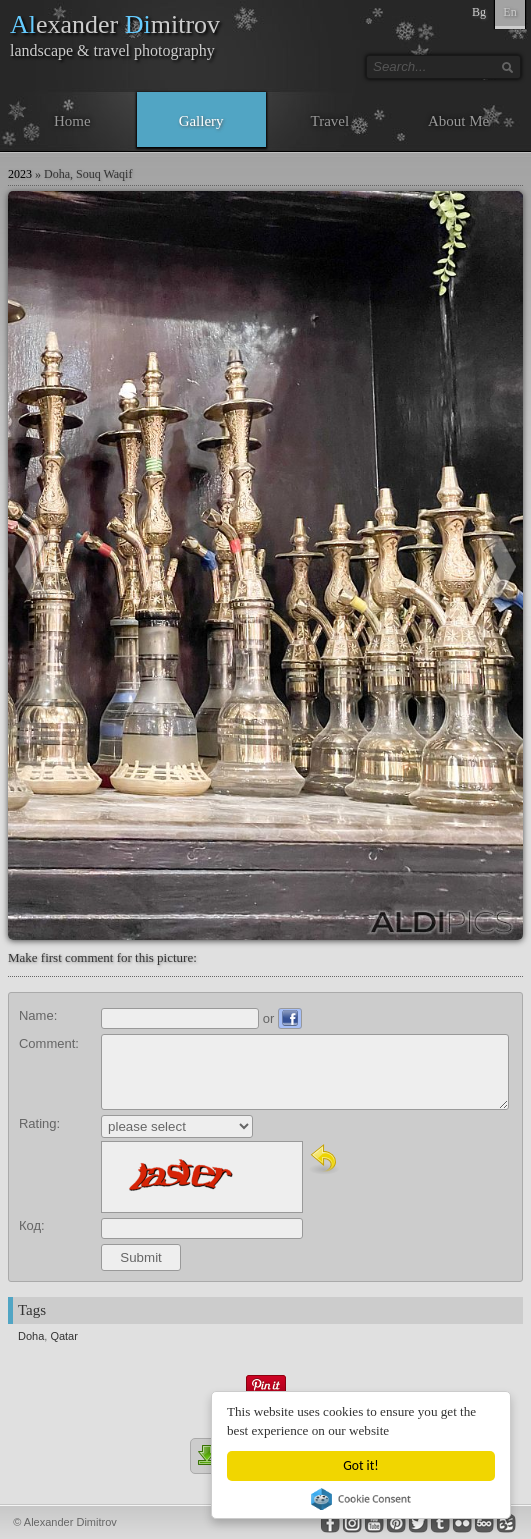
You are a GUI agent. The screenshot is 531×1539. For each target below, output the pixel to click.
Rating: (39, 1123)
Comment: (49, 1043)
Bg (479, 12)
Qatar (64, 1336)
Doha (31, 1336)
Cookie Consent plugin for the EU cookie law (361, 1499)
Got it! (360, 1465)
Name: (38, 1015)
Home (72, 121)
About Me (458, 121)
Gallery (201, 121)
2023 (20, 174)
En (509, 12)
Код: (32, 1225)
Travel (330, 121)
